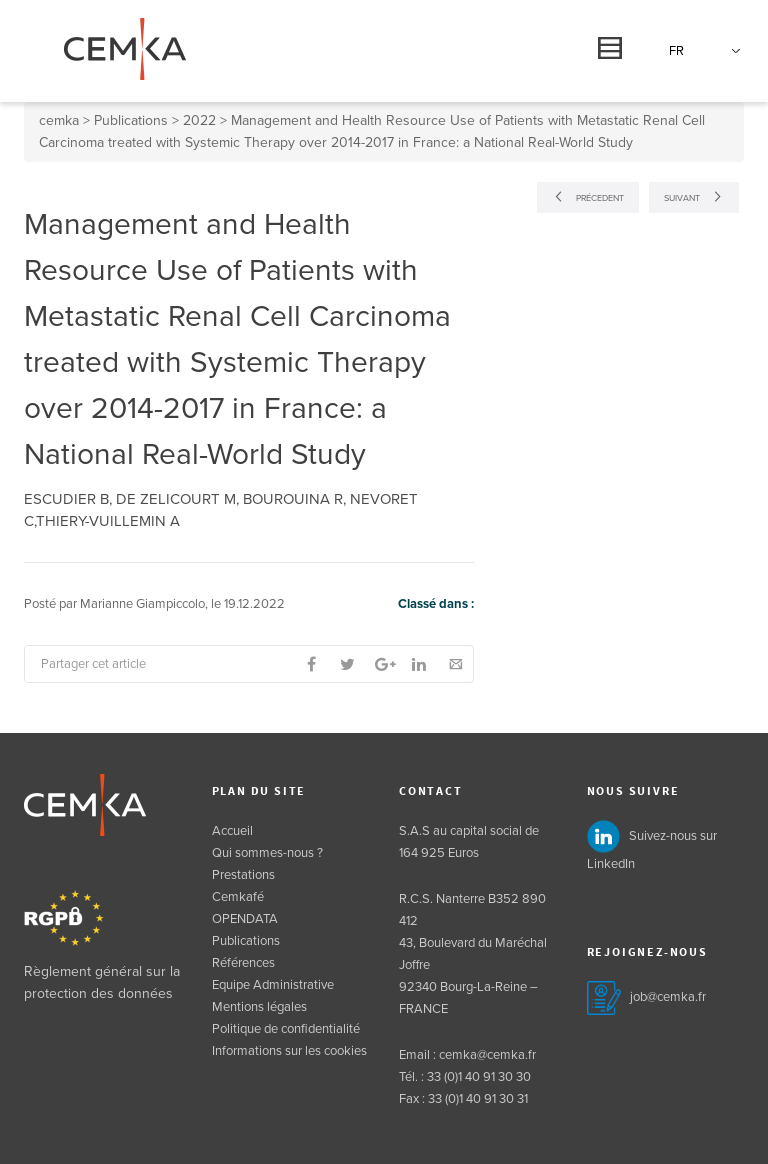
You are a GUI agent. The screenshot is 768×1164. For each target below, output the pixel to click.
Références (243, 963)
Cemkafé (238, 897)
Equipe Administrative (273, 985)
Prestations (243, 875)
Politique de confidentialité (286, 1029)
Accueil (232, 831)
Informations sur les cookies (289, 1051)
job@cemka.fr (668, 997)
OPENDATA (245, 919)
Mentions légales (259, 1007)
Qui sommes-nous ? (267, 853)
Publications (246, 941)
